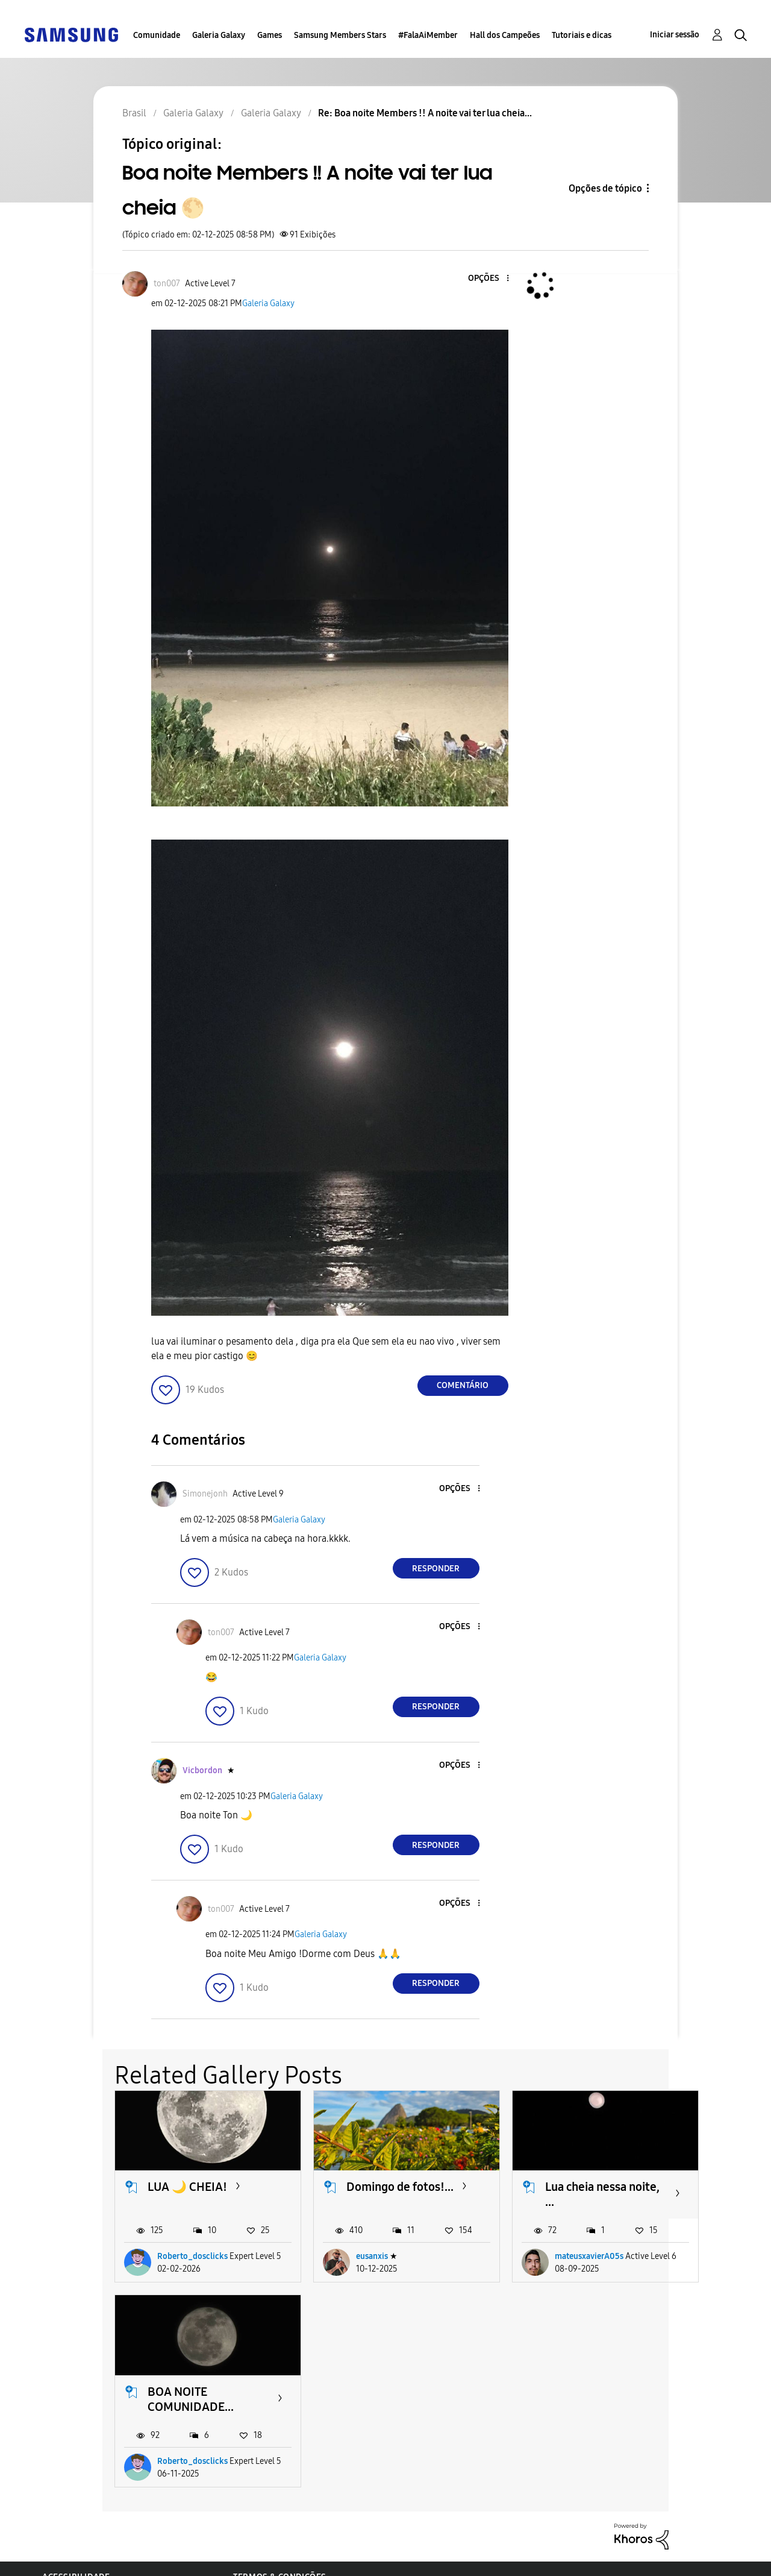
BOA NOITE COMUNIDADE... (191, 2399)
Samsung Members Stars (340, 35)
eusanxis (372, 2256)
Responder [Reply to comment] (436, 1568)
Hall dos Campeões (505, 35)
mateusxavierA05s (589, 2256)
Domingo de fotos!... (400, 2186)
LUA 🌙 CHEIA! (187, 2186)
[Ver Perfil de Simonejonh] (205, 1494)
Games (269, 35)
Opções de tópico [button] (605, 188)
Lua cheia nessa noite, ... (602, 2194)
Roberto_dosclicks (192, 2256)
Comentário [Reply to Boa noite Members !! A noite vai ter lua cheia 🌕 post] (463, 1385)
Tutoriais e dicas (581, 35)
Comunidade (156, 35)
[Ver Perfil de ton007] (167, 283)
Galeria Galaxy (218, 35)
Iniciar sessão (674, 35)
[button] (487, 278)
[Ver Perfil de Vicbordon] (202, 1770)
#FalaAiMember (428, 35)
